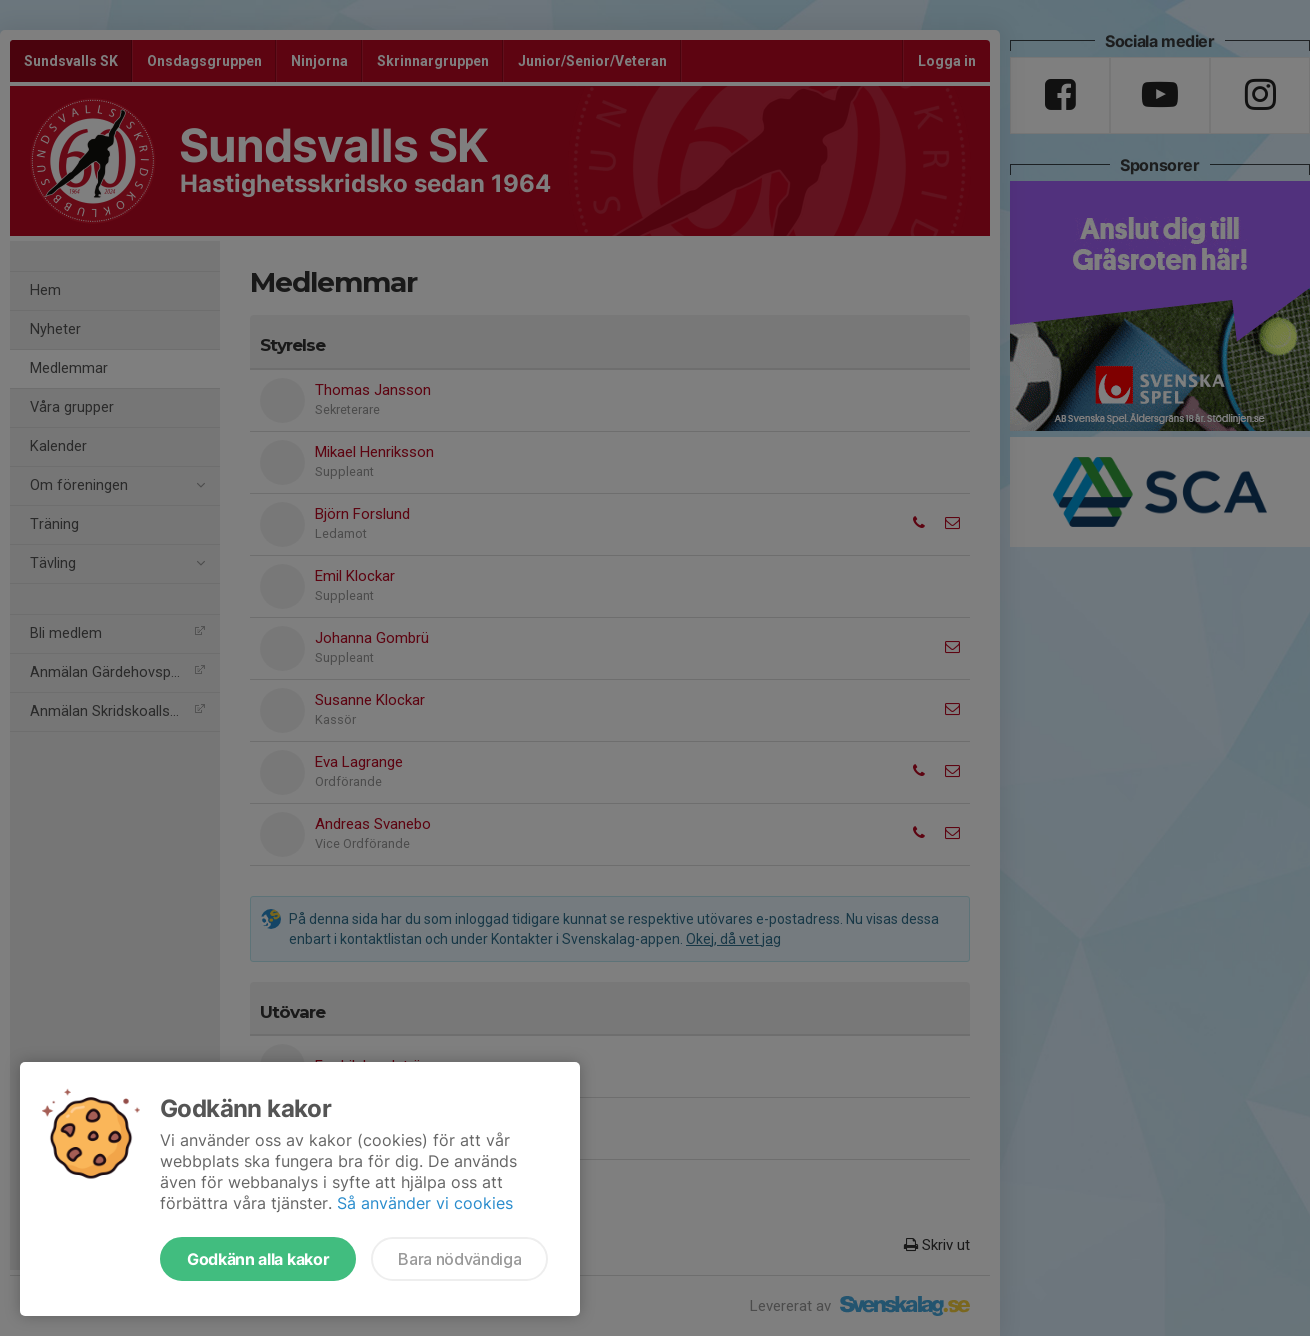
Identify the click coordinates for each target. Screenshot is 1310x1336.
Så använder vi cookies (425, 1203)
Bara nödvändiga (459, 1259)
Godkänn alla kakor (258, 1259)
